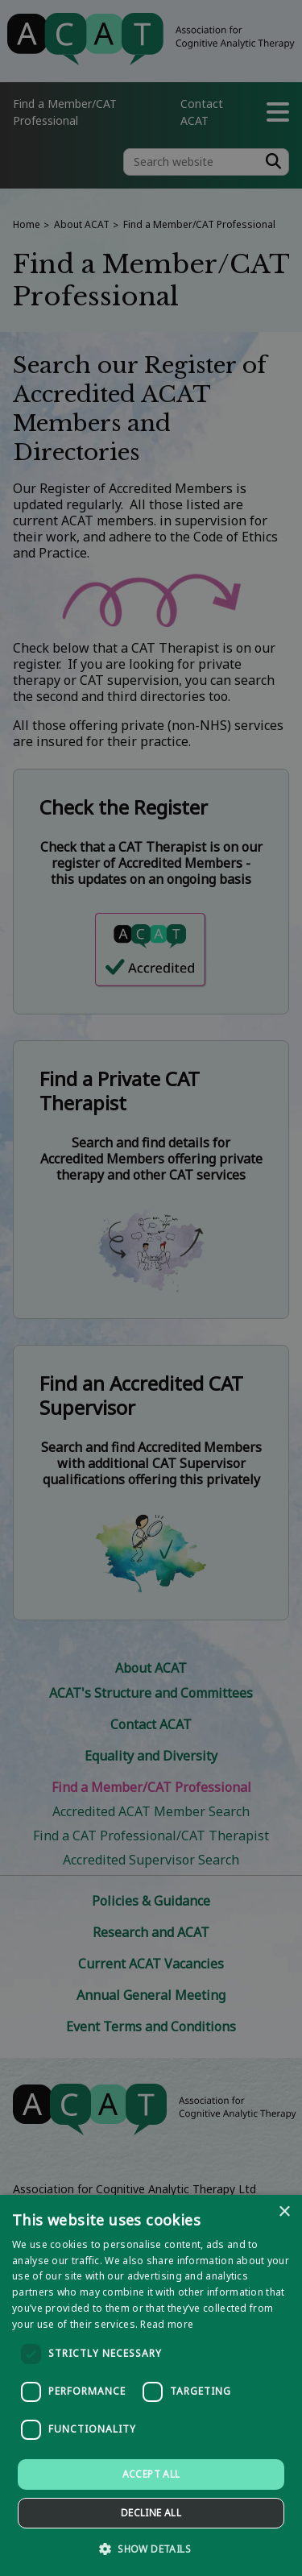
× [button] (284, 2212)
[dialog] (151, 2385)
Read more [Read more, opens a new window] (166, 2324)
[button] (151, 2548)
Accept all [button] (151, 2474)
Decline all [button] (151, 2513)
